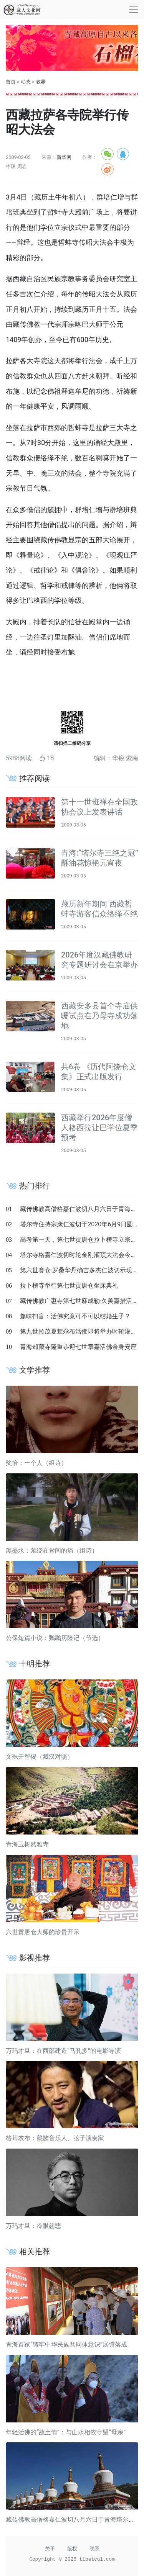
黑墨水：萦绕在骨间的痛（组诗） (52, 1550)
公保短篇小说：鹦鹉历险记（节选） (55, 1638)
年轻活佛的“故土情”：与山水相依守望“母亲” (66, 2432)
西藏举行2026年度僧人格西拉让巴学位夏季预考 (99, 1127)
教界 (41, 82)
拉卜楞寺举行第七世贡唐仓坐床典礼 (69, 1285)
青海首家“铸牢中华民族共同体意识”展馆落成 (66, 2344)
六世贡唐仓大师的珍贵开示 (42, 1932)
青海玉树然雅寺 (27, 1844)
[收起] (133, 9)
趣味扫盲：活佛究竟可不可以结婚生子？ (75, 1316)
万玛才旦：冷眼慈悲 (33, 2225)
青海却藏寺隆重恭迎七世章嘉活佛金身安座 (78, 1346)
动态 (26, 82)
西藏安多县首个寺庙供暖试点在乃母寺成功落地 (99, 1015)
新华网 (63, 157)
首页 (11, 82)
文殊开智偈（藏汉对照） (39, 1756)
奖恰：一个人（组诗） (36, 1462)
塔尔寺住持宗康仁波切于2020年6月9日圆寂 (79, 1224)
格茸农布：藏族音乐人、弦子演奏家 (55, 2138)
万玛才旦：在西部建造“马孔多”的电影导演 (63, 2050)
